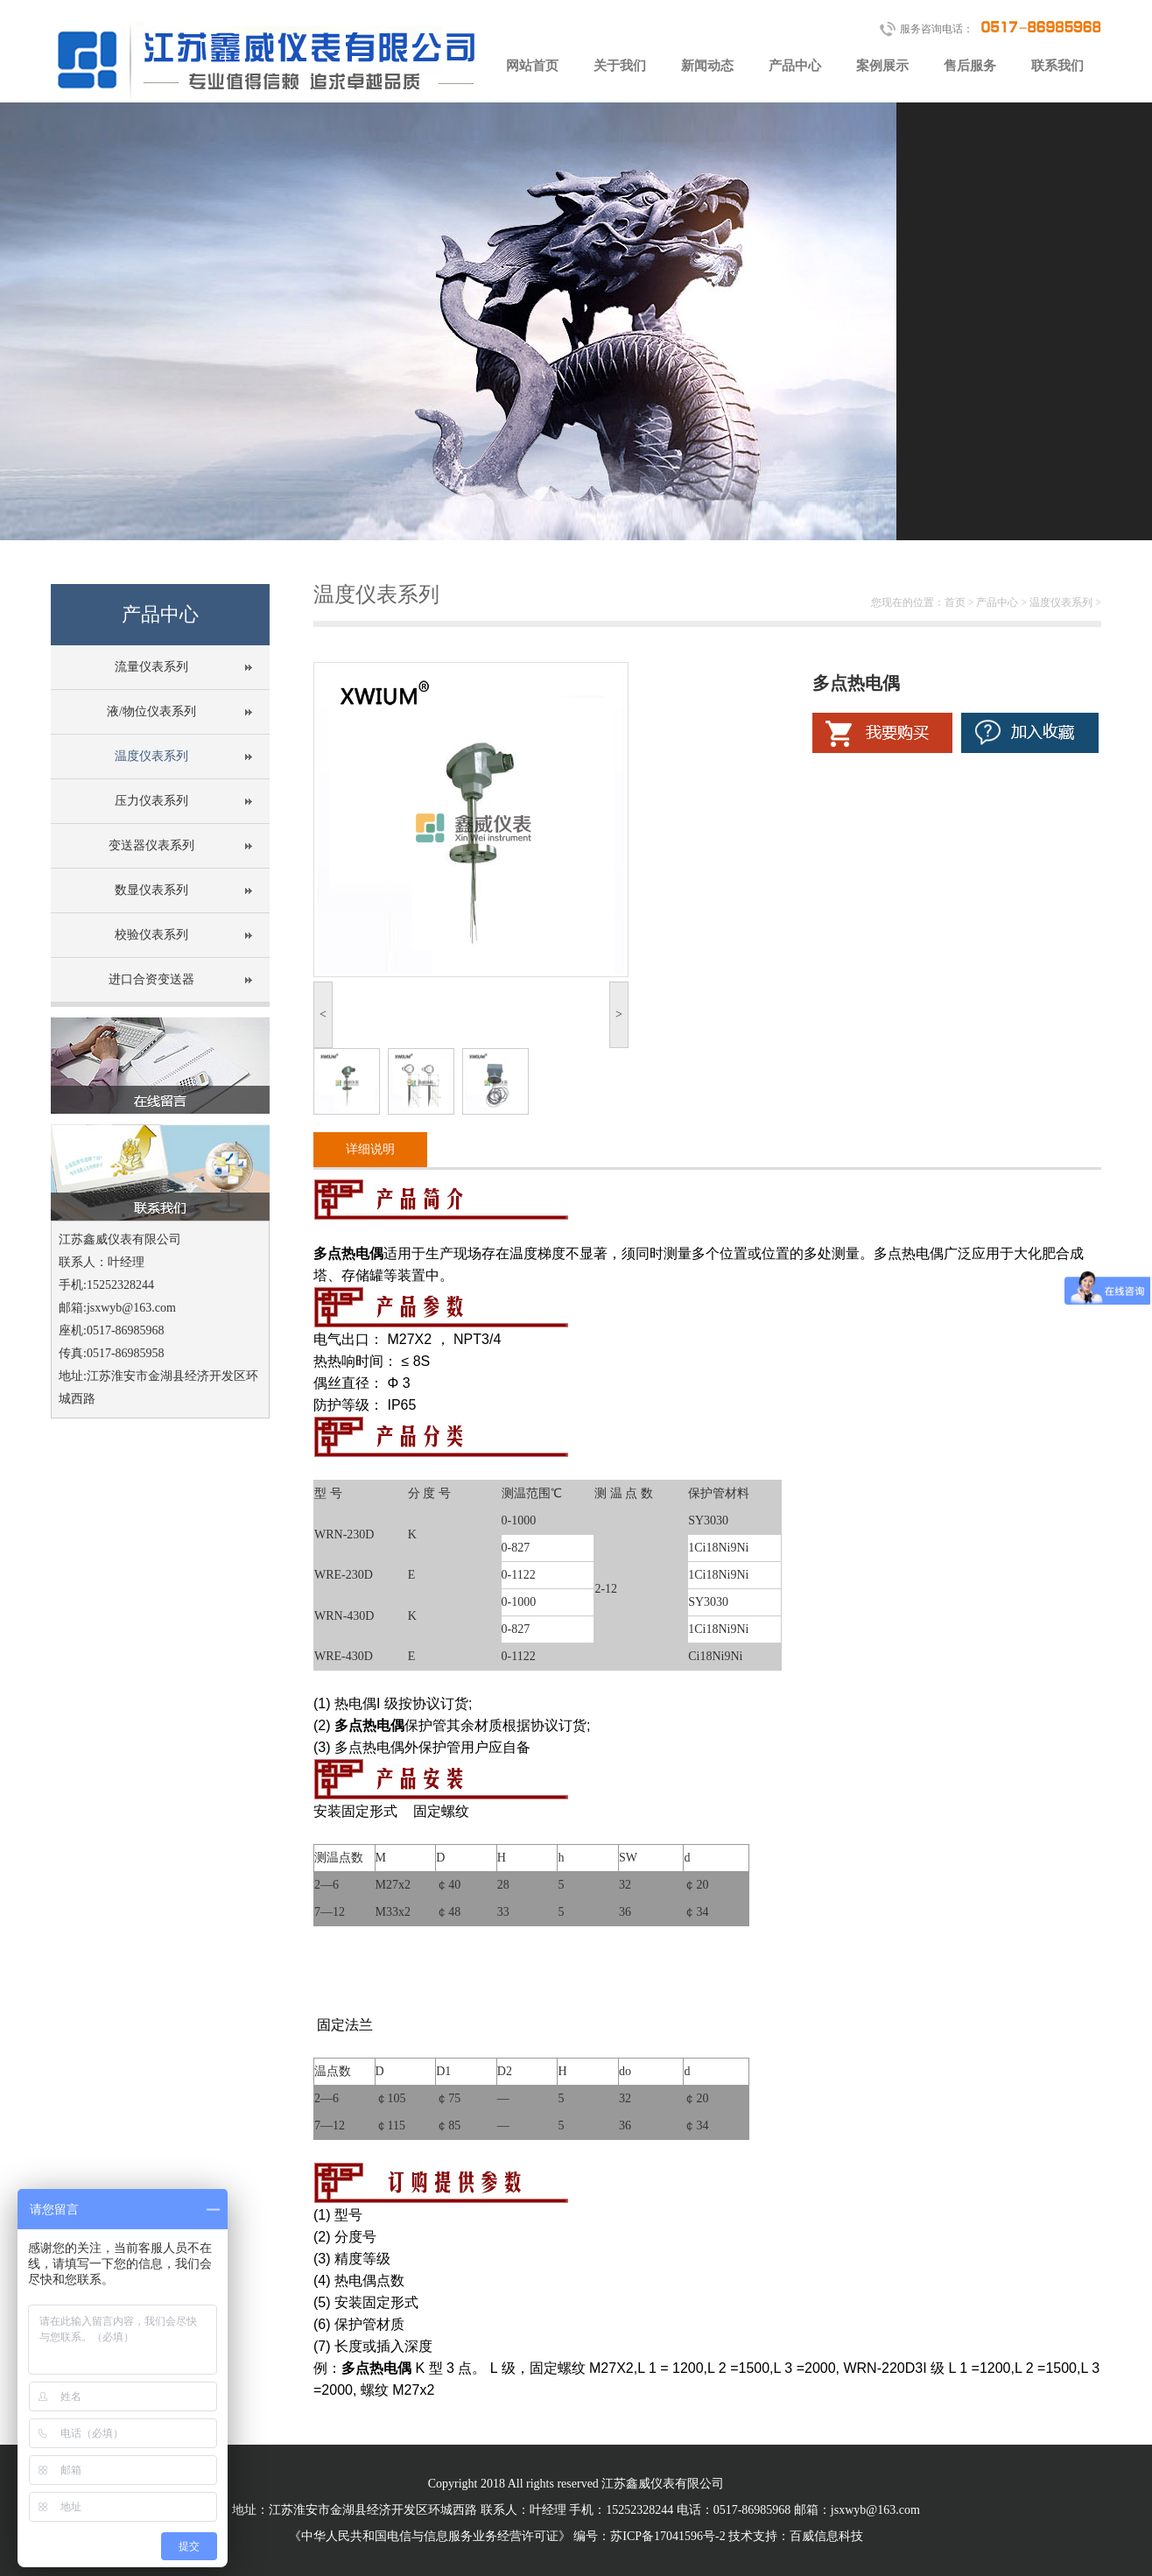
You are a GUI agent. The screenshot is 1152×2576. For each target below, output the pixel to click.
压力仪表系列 (151, 800)
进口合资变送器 (151, 979)
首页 (955, 602)
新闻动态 (707, 66)
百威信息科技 (826, 2536)
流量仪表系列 (151, 666)
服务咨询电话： (1000, 26)
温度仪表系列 (151, 756)
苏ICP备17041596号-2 (667, 2536)
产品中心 (795, 66)
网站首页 (532, 66)
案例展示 (882, 66)
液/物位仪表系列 (151, 711)
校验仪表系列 (151, 934)
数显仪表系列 (151, 890)
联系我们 (1057, 66)
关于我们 (620, 66)
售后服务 (970, 66)
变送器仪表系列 (151, 845)
